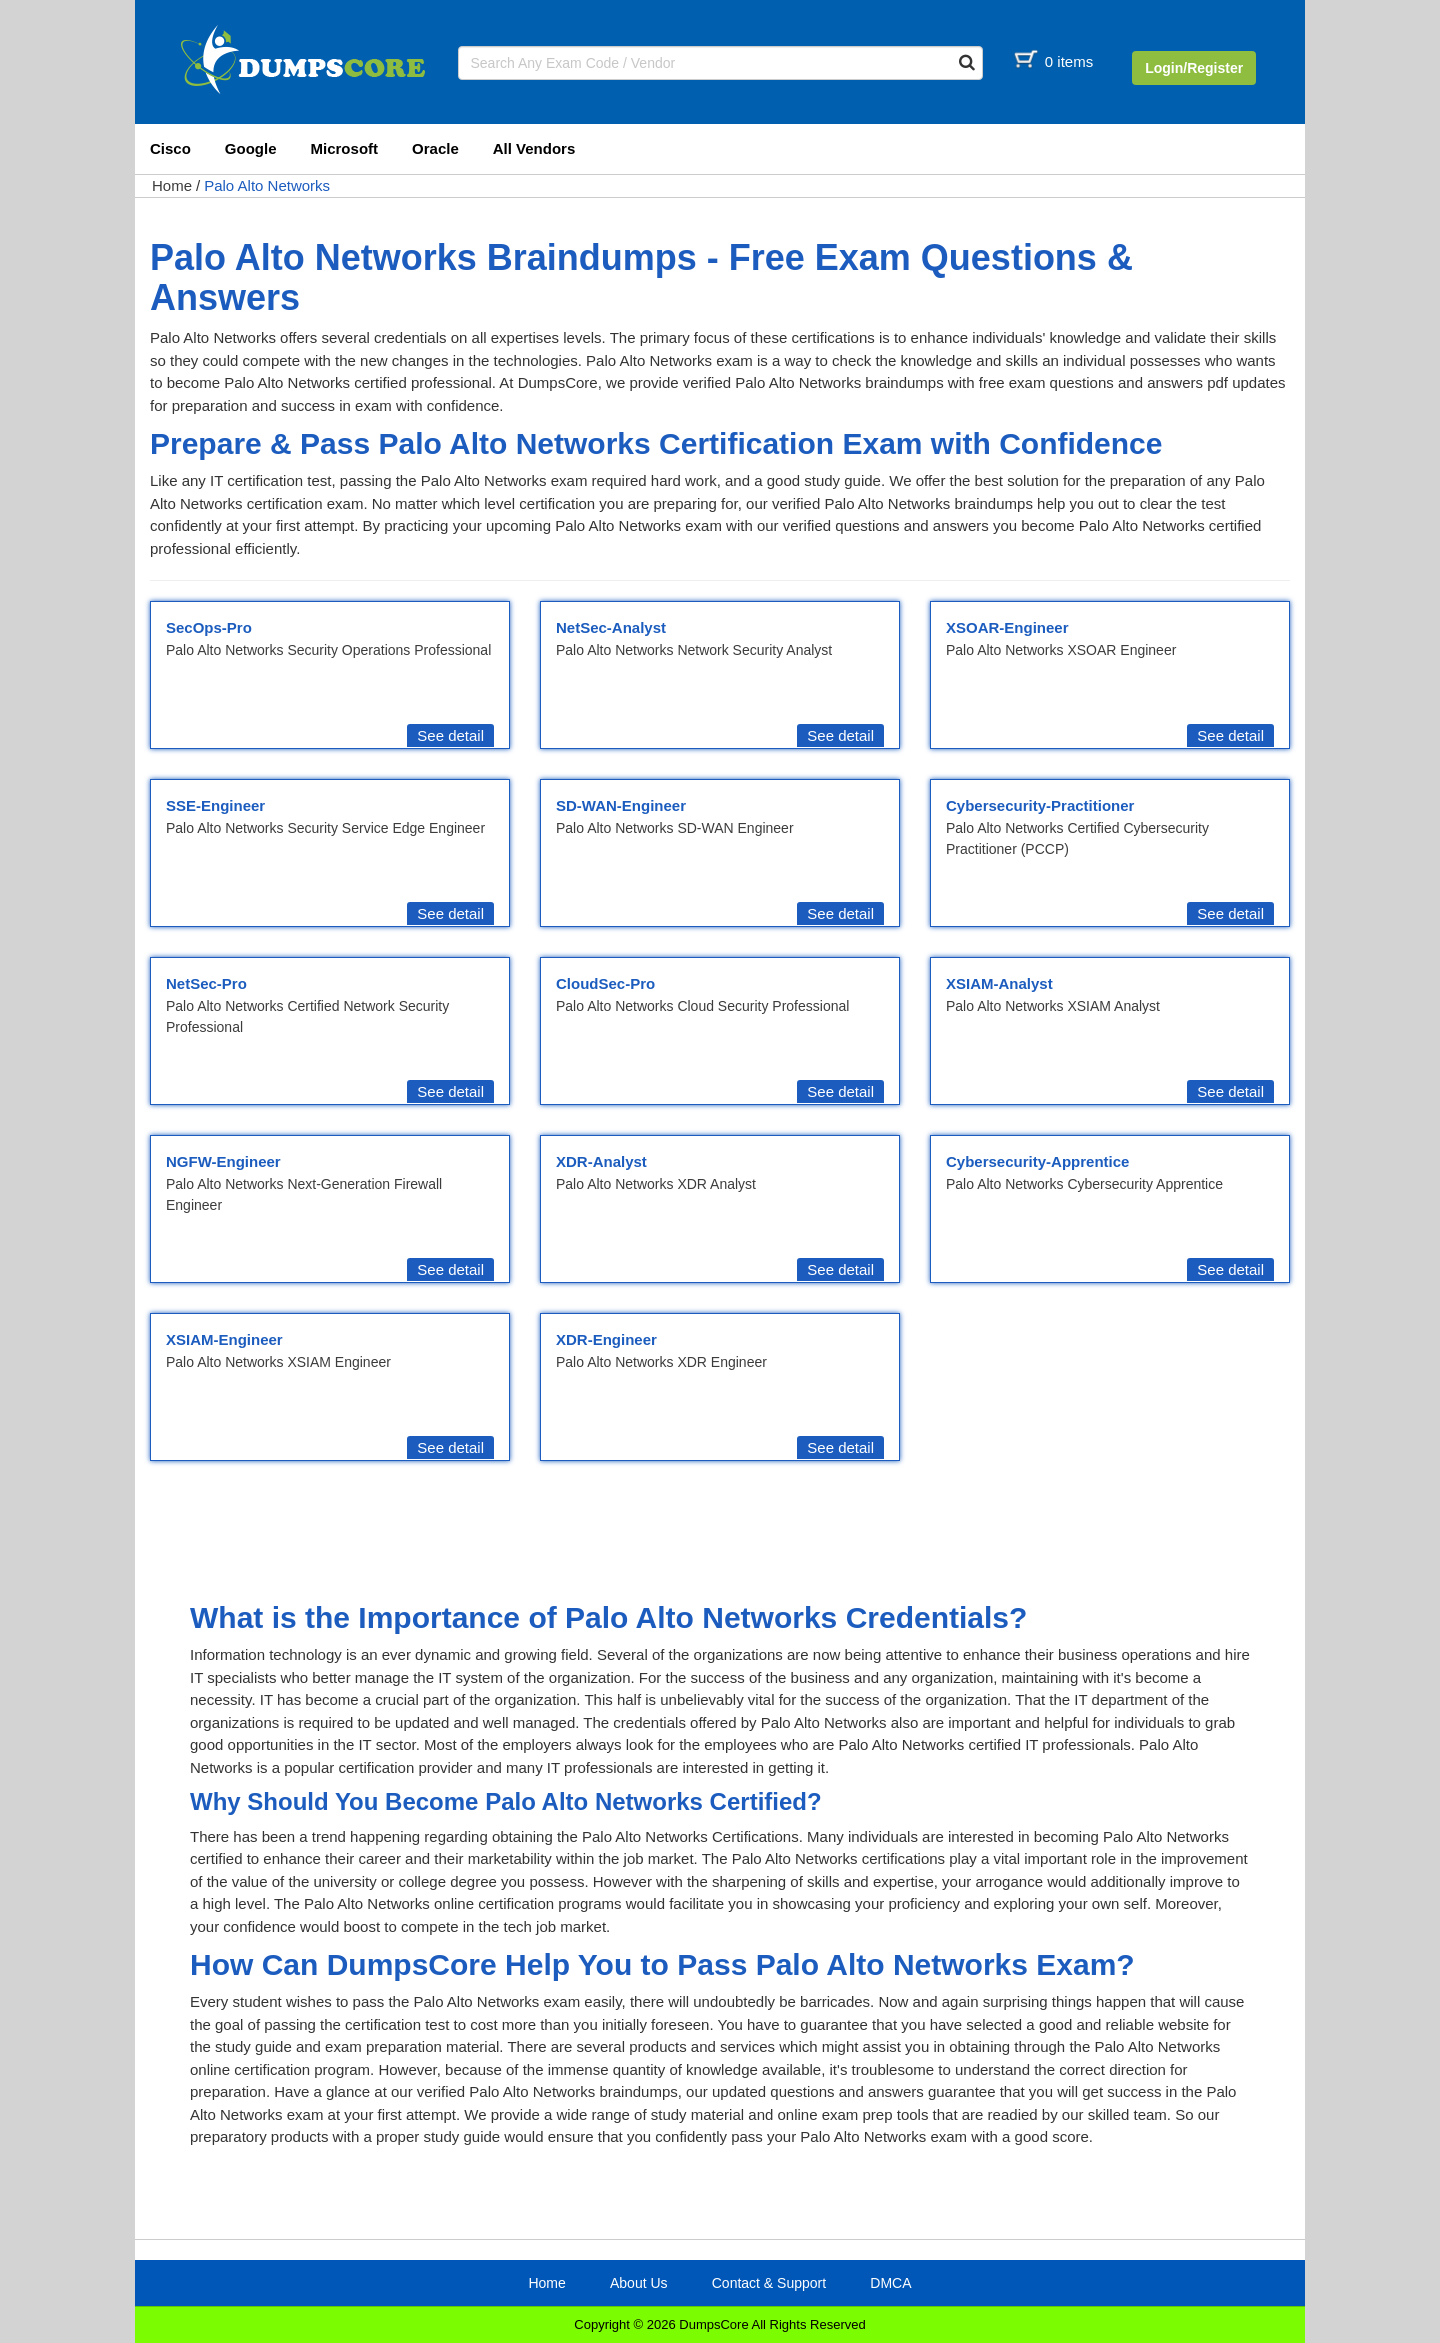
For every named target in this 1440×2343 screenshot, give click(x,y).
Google (251, 148)
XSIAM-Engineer (224, 1339)
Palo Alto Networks (267, 185)
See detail (450, 735)
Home (172, 185)
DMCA (890, 2283)
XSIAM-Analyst (999, 983)
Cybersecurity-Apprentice (1037, 1161)
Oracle (435, 148)
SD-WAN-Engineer (621, 805)
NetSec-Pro (206, 983)
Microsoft (345, 148)
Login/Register (1194, 68)
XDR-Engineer (606, 1339)
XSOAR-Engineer (1007, 627)
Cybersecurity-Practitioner (1040, 805)
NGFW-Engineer (223, 1161)
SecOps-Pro (209, 627)
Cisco (170, 148)
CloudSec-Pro (605, 983)
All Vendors (534, 148)
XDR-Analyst (601, 1161)
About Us (639, 2283)
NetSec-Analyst (611, 627)
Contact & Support (769, 2283)
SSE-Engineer (215, 805)
